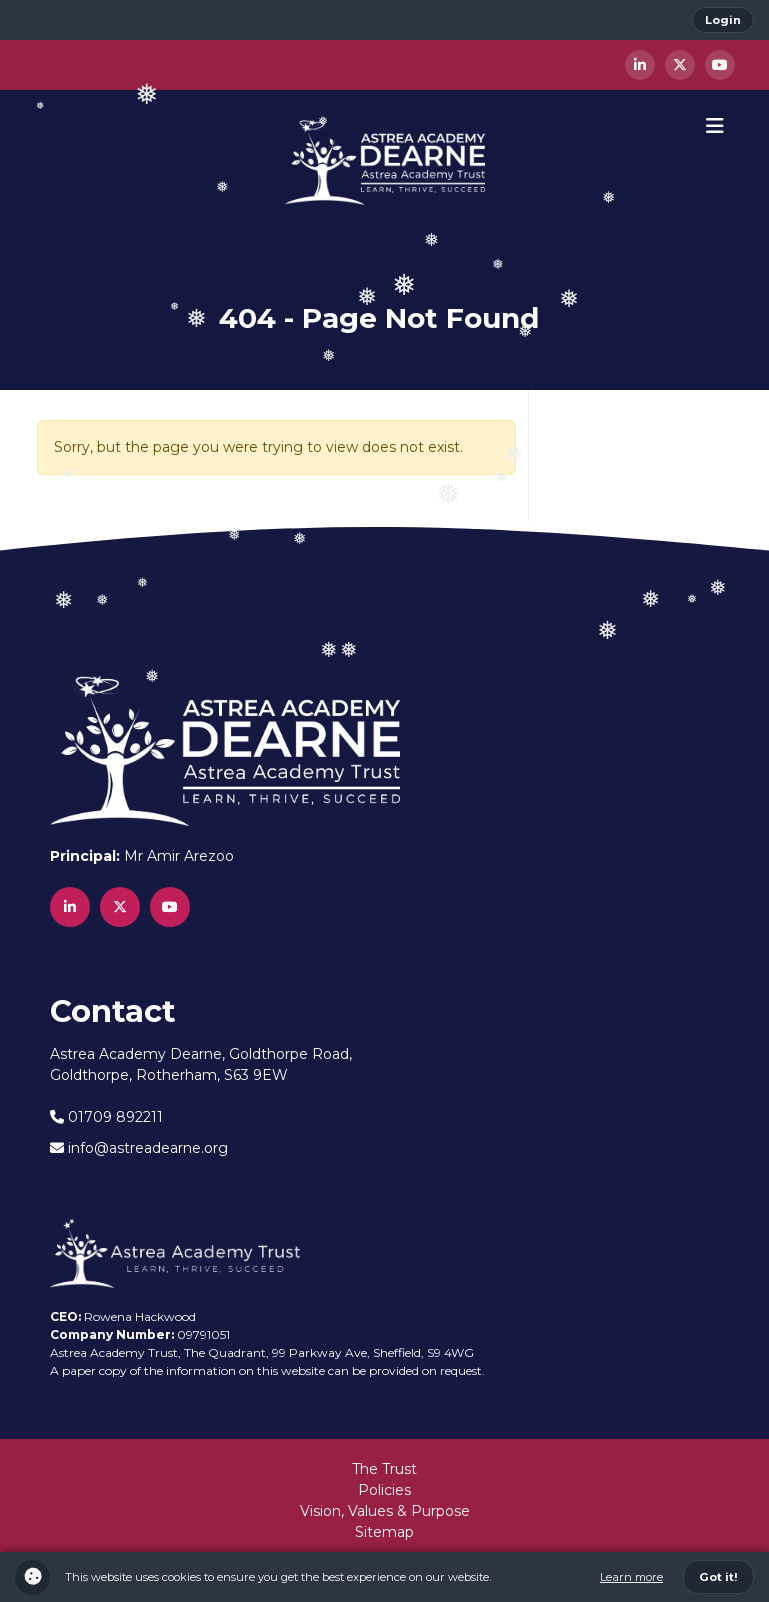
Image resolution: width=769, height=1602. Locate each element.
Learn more (631, 1577)
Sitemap (384, 1532)
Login (723, 20)
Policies (384, 1490)
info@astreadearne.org (139, 1148)
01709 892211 (106, 1117)
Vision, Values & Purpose (385, 1511)
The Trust (384, 1469)
